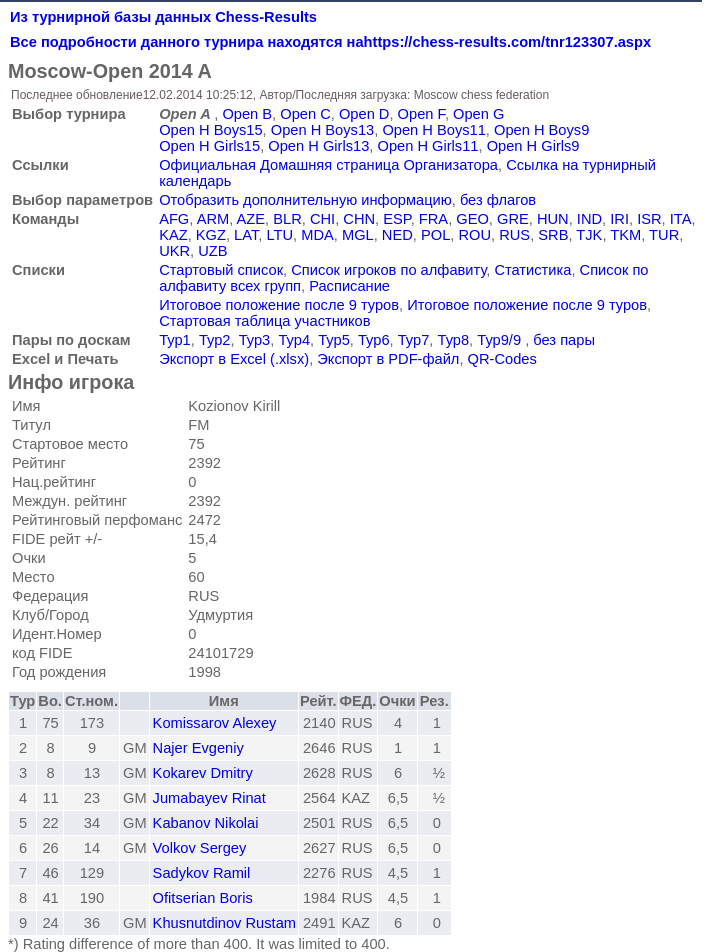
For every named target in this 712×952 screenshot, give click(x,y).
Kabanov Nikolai (206, 823)
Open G (478, 114)
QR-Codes (502, 359)
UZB (212, 251)
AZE (251, 219)
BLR (287, 219)
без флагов (498, 200)
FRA (433, 219)
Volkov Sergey (200, 848)
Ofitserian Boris (203, 898)
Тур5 (334, 340)
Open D (364, 114)
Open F (421, 114)
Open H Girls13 (318, 146)
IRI (619, 219)
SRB (553, 235)
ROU (474, 235)
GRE (513, 219)
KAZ (173, 235)
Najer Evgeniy (198, 748)
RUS (514, 235)
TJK (589, 235)
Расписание (349, 286)
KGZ (211, 235)
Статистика (532, 270)
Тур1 (175, 340)
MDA (317, 235)
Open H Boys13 (322, 130)
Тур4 (294, 340)
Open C (305, 114)
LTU (279, 235)
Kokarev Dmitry (203, 773)
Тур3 (255, 340)
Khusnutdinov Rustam (224, 923)
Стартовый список (221, 270)
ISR (649, 219)
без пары (564, 340)
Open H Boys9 (541, 130)
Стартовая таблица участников (264, 321)
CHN (359, 219)
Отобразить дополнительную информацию (305, 200)
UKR (174, 251)
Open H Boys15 (210, 130)
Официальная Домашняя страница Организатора (328, 165)
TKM (625, 235)
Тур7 (414, 340)
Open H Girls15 (209, 146)
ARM (213, 219)
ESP (396, 219)
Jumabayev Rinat (209, 798)
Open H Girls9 (533, 146)
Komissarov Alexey (215, 723)
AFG (174, 219)
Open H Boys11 (433, 130)
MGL (358, 235)
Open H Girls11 (427, 146)
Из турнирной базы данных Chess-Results (163, 17)
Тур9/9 (499, 340)
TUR (664, 235)
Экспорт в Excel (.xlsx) (234, 359)
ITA (681, 219)
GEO (472, 219)
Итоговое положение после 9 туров (279, 305)
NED (397, 235)
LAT (246, 235)
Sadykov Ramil (202, 873)
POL (435, 235)
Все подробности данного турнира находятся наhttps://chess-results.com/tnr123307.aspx (330, 42)
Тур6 (374, 340)
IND (589, 219)
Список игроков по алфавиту (388, 270)
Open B (247, 114)
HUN (553, 219)
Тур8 (454, 340)
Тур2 (215, 340)
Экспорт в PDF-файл (388, 359)
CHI (322, 219)
